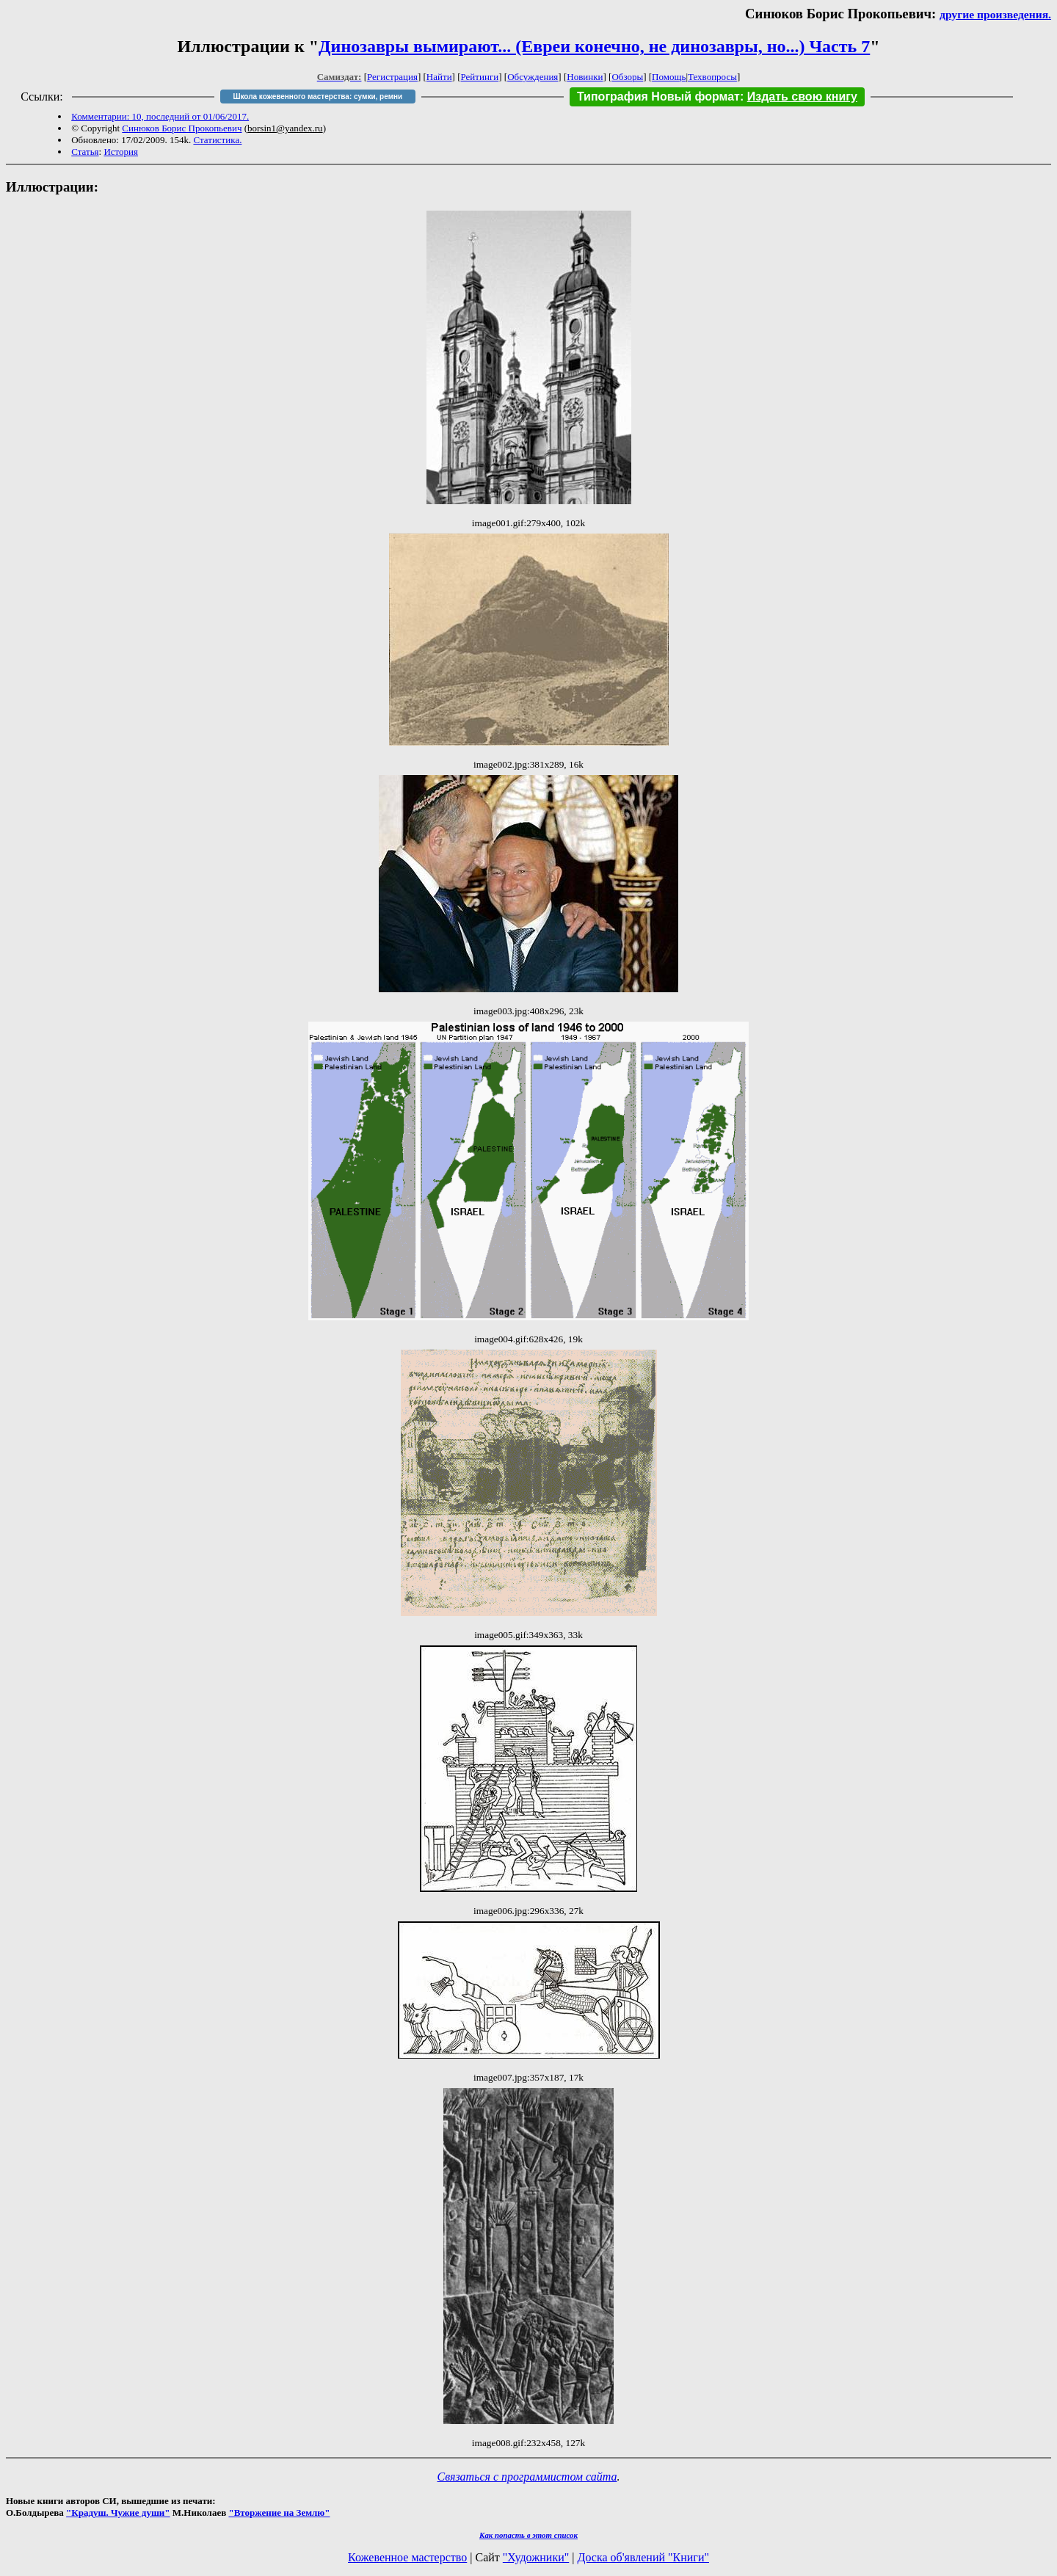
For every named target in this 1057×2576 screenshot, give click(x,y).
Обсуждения (532, 76)
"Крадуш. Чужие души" (118, 2512)
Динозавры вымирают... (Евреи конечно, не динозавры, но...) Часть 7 (594, 46)
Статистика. (217, 139)
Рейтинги (480, 76)
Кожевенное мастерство (407, 2557)
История (120, 151)
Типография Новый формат (658, 96)
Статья (84, 151)
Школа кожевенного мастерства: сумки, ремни (317, 96)
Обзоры (627, 76)
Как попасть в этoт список (528, 2534)
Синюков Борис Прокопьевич (181, 128)
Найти (439, 76)
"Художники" (536, 2557)
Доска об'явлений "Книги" (643, 2557)
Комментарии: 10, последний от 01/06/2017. (160, 116)
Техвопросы (712, 76)
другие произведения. (995, 14)
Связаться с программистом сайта (527, 2476)
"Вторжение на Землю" (279, 2512)
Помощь (669, 76)
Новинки (585, 76)
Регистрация (392, 76)
